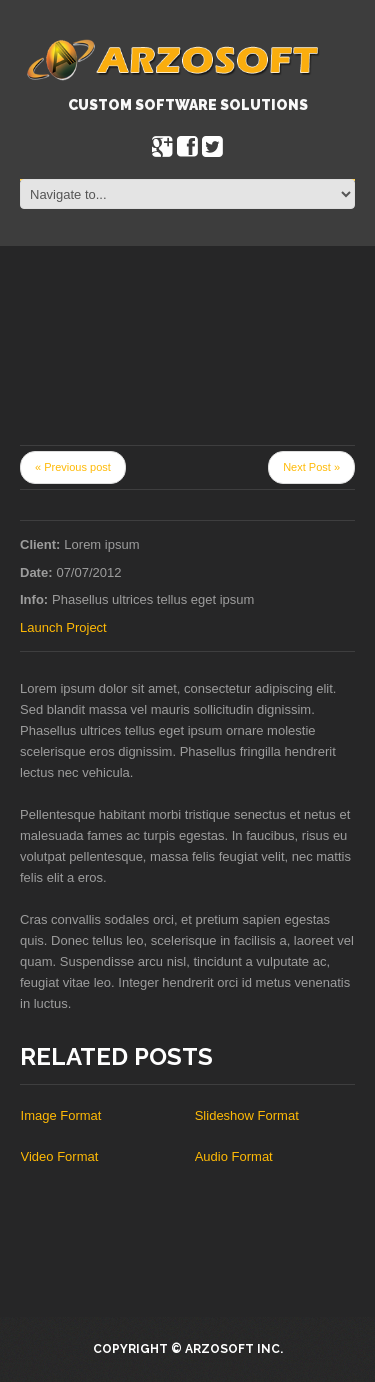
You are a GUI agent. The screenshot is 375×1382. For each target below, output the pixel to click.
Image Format (61, 1115)
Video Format (60, 1156)
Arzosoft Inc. (234, 1349)
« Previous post (73, 467)
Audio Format (234, 1156)
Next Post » (311, 467)
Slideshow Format (247, 1115)
